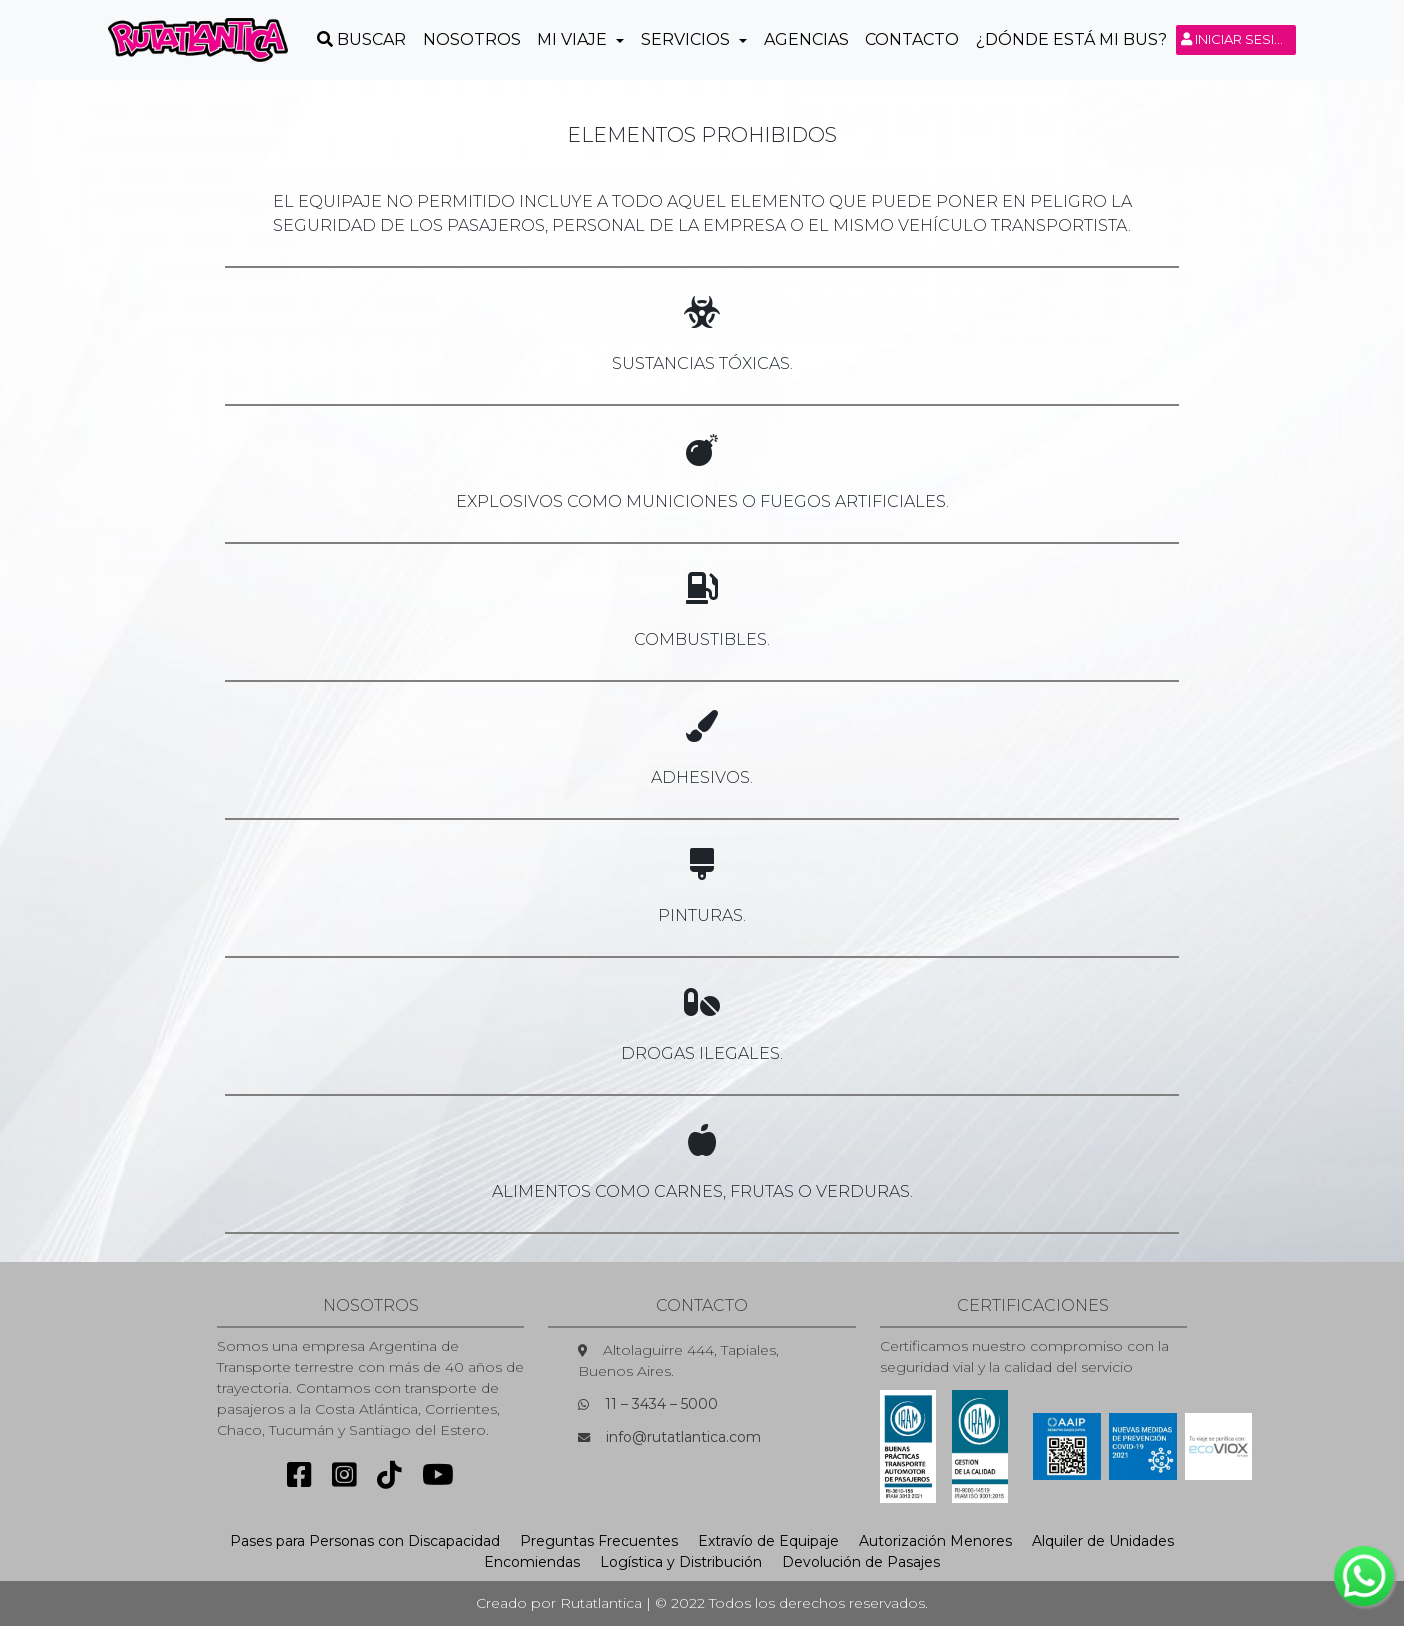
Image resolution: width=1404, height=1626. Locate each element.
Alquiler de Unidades (1103, 1541)
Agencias (806, 39)
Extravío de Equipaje (768, 1541)
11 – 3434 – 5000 (661, 1404)
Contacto (912, 39)
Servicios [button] (687, 39)
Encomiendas (532, 1562)
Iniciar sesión (1238, 39)
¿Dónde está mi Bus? (1071, 39)
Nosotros (472, 39)
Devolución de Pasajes (861, 1562)
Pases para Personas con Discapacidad (365, 1541)
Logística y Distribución (681, 1562)
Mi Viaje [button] (574, 39)
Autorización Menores (935, 1541)
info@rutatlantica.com (683, 1437)
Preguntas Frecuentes (599, 1541)
